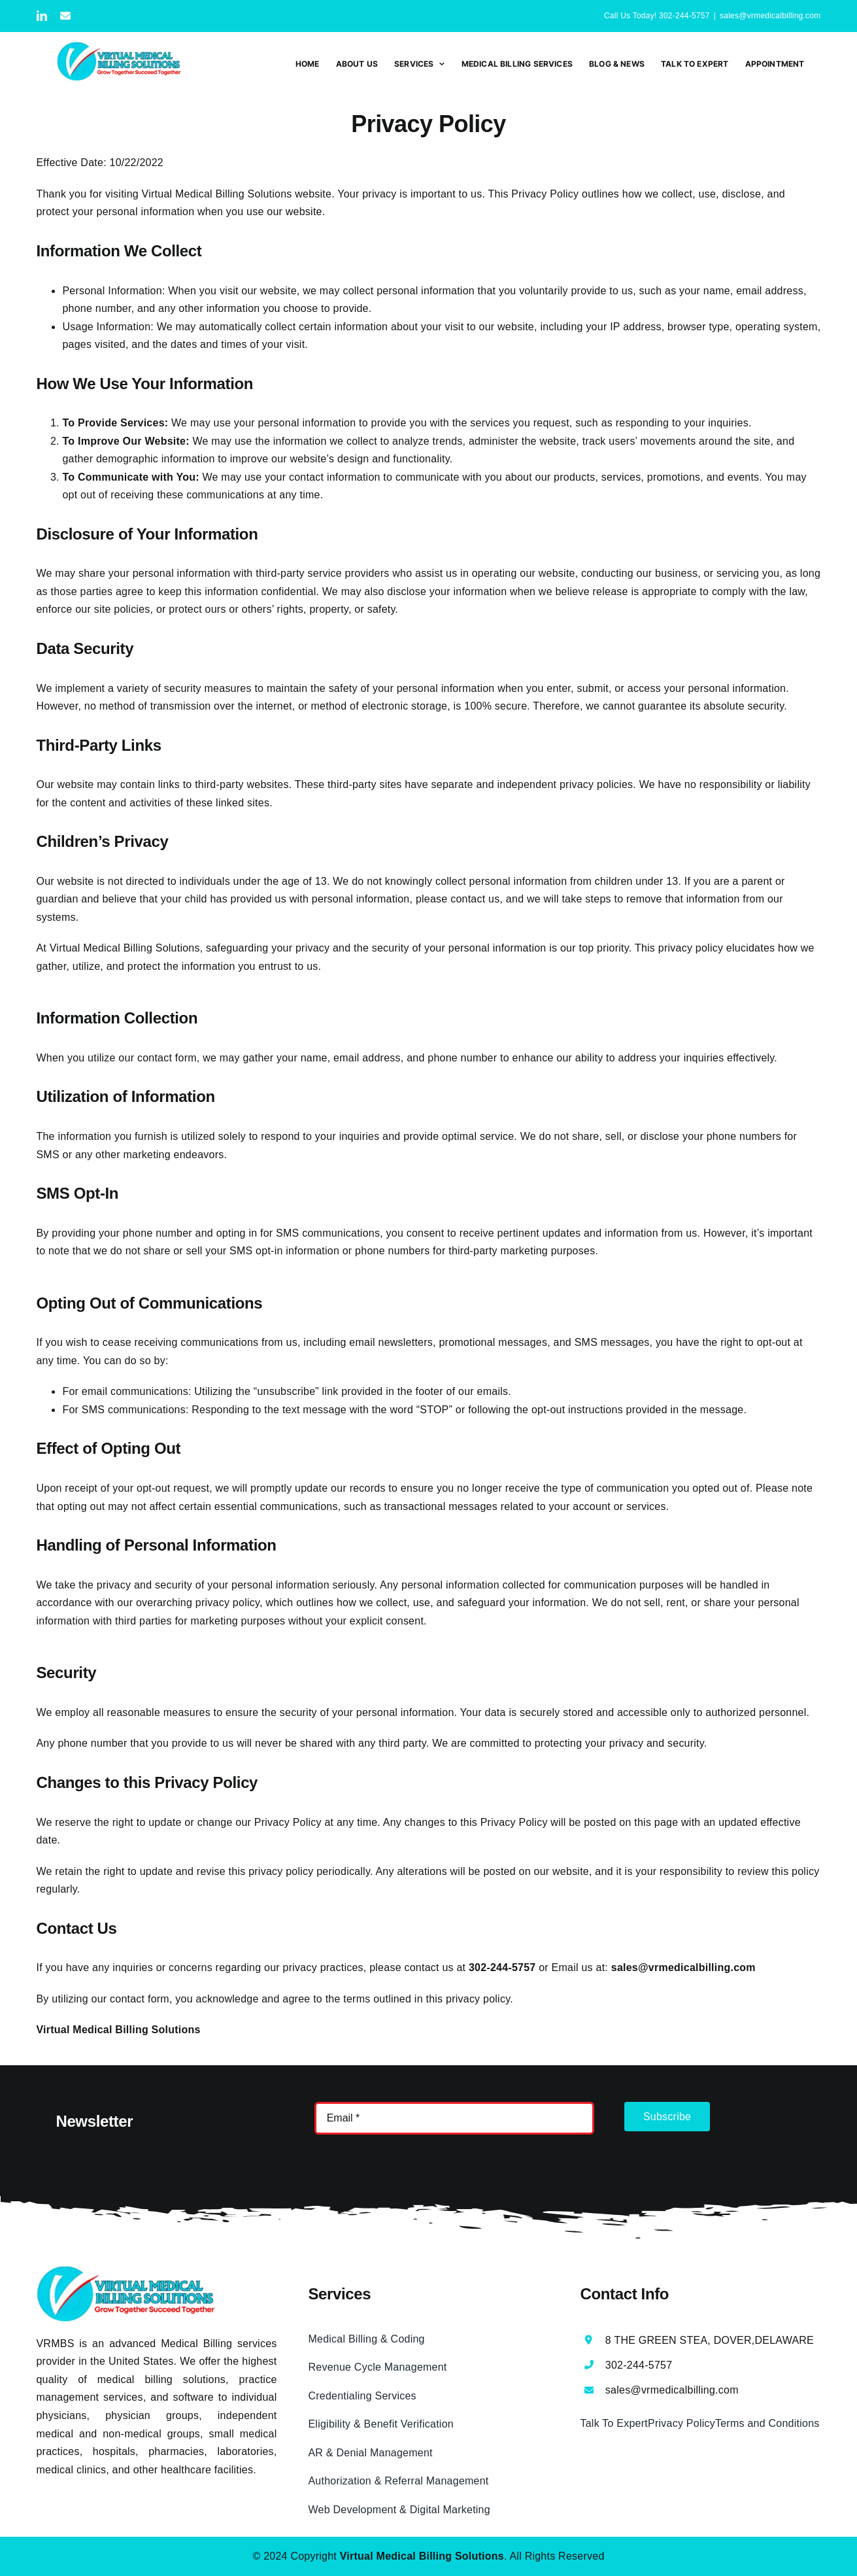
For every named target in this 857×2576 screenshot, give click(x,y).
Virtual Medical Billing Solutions (125, 947)
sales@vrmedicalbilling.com (770, 15)
